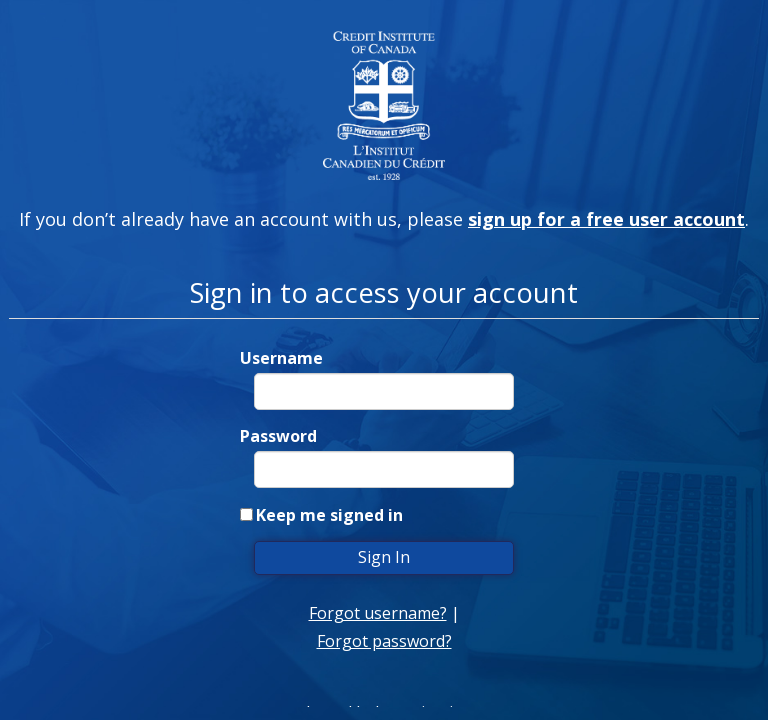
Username (281, 358)
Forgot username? (378, 613)
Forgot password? (384, 641)
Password (278, 436)
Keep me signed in (329, 515)
